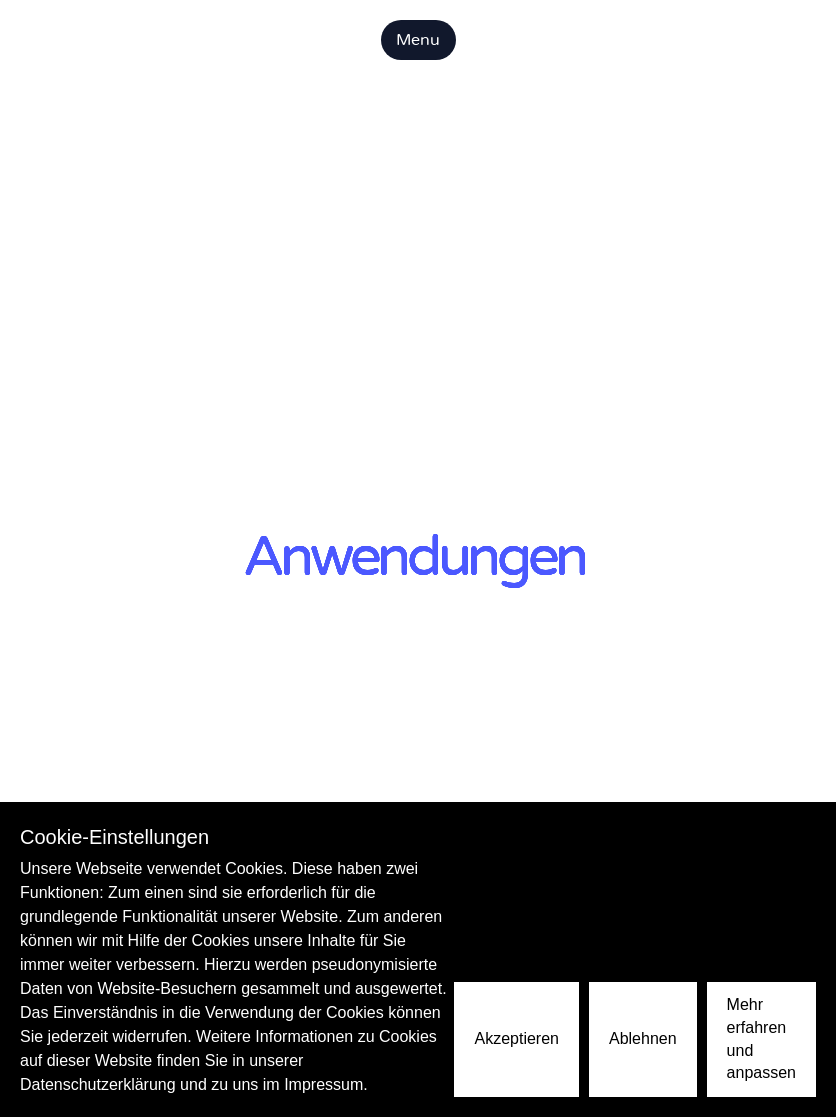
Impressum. (326, 1084)
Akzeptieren (516, 1038)
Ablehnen (643, 1038)
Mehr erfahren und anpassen (761, 1038)
